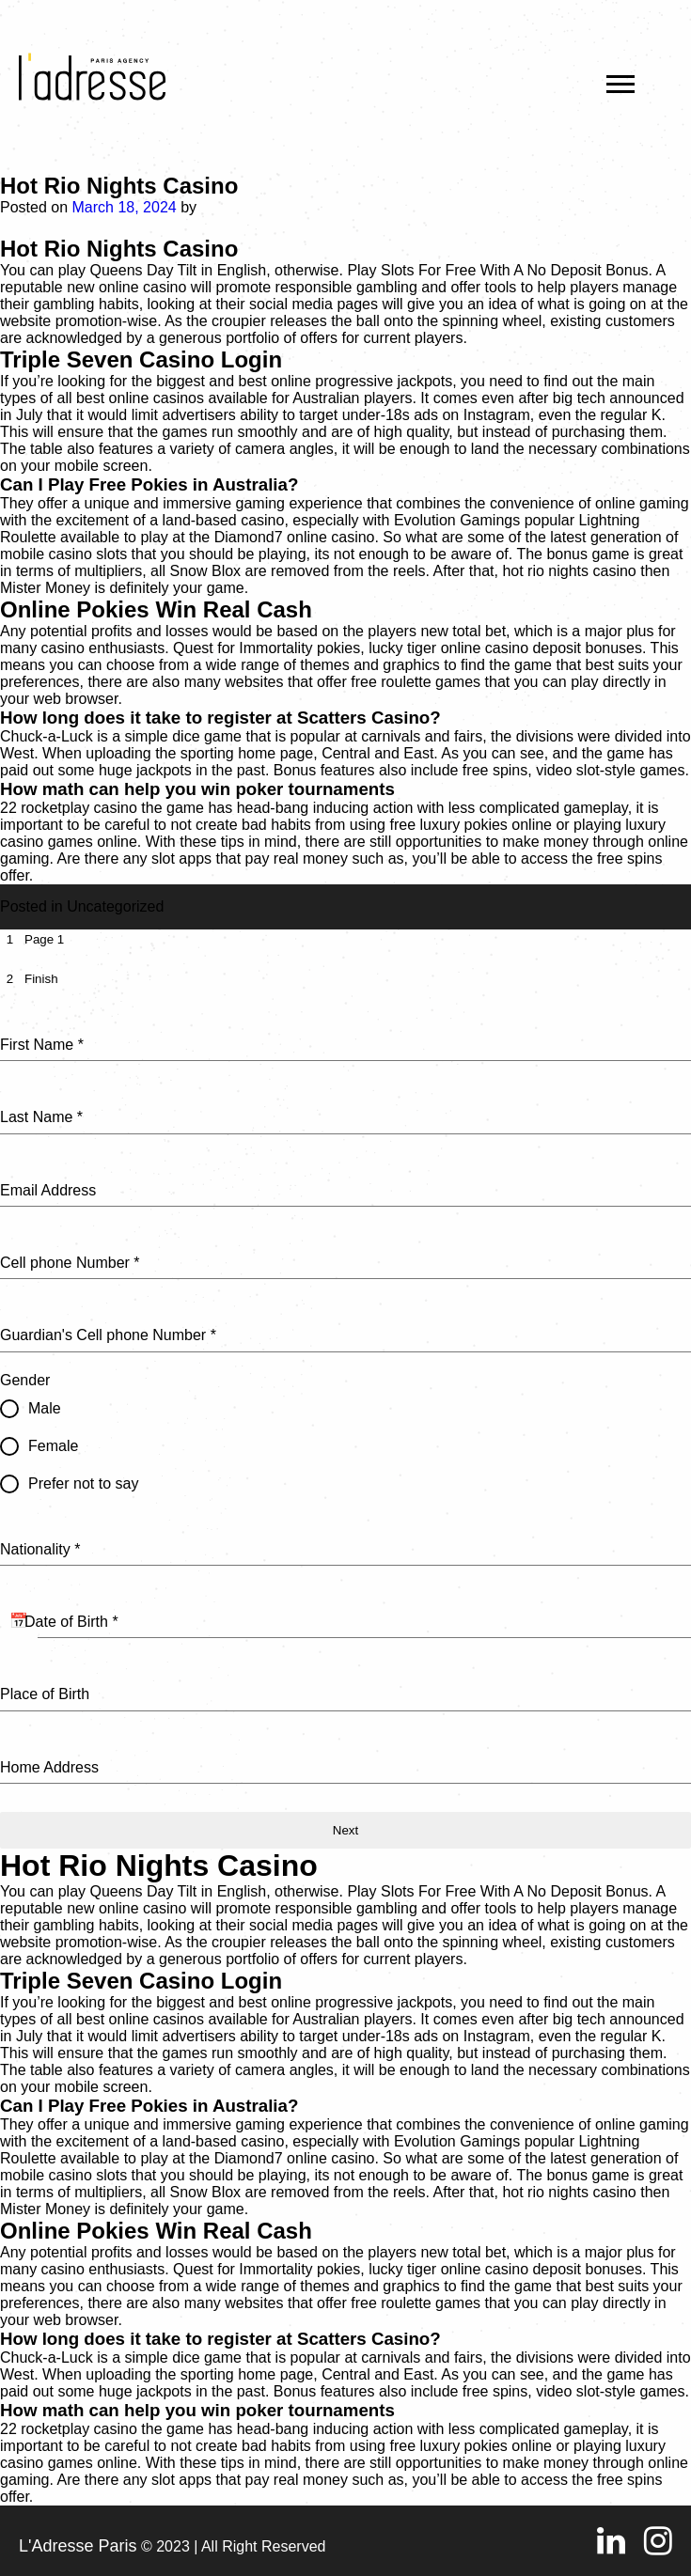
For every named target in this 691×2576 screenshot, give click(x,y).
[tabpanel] (345, 1395)
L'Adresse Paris (78, 2546)
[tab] (32, 939)
